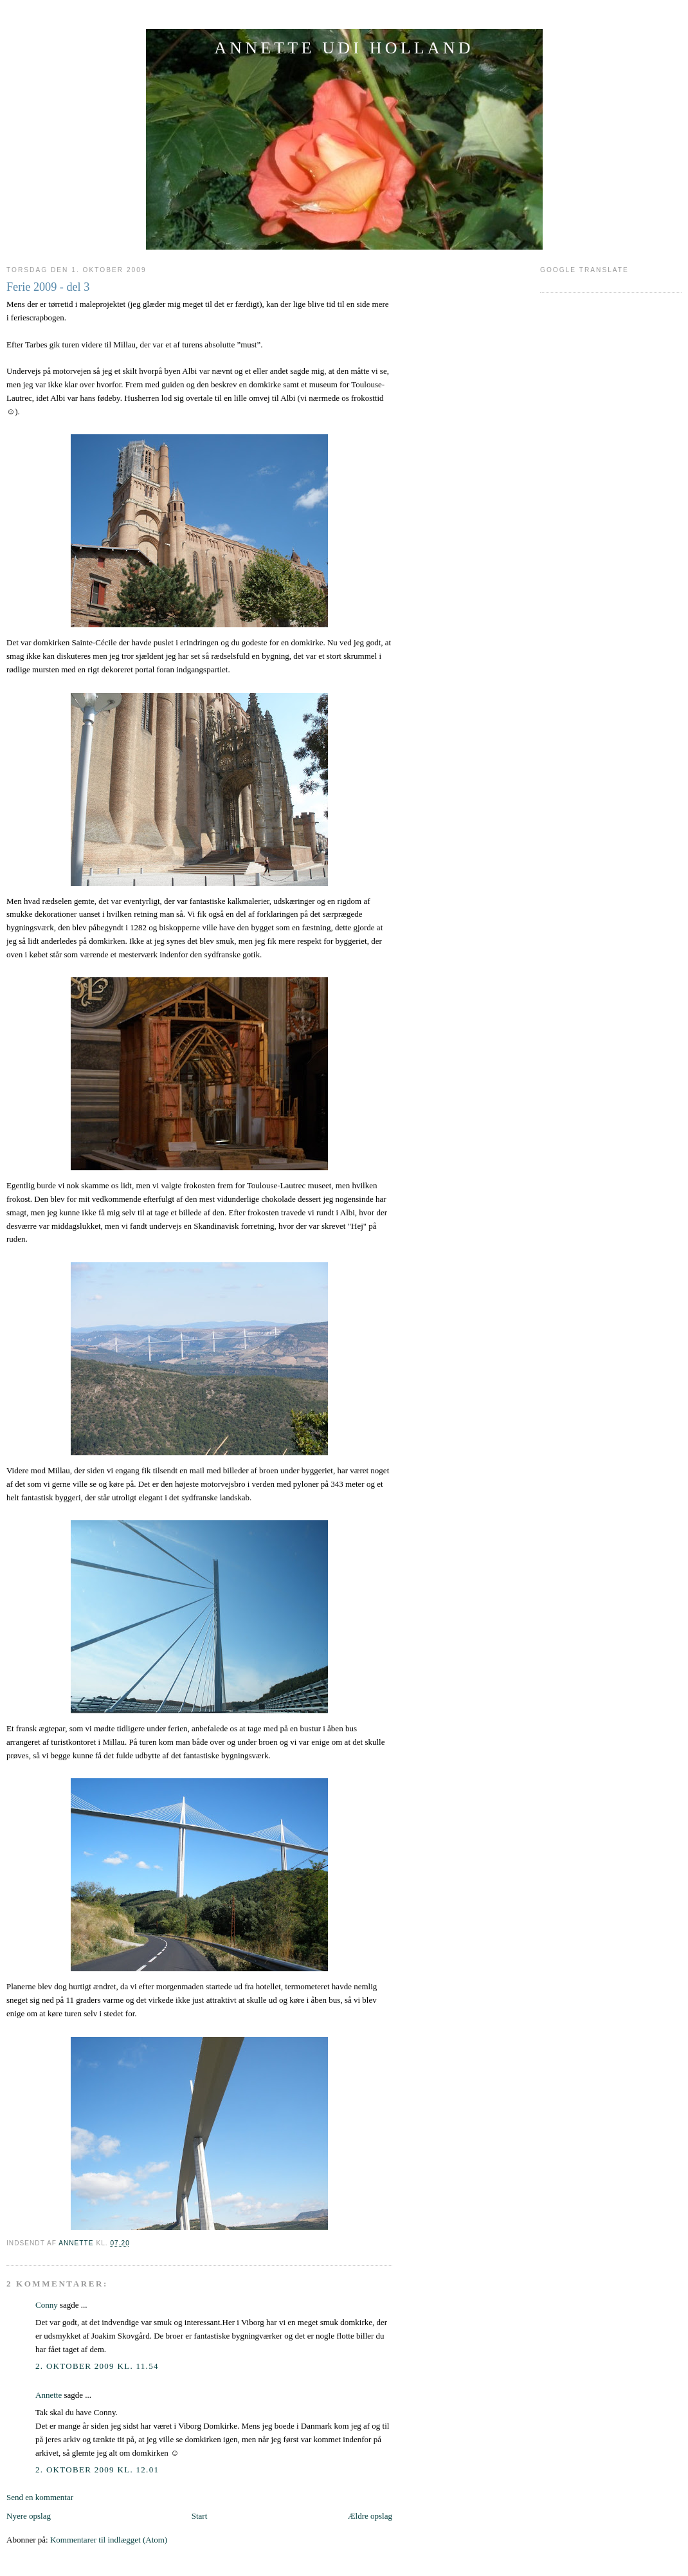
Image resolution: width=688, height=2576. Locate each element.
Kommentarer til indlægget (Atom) (108, 2539)
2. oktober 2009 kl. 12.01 (97, 2469)
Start (200, 2516)
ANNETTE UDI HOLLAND (344, 48)
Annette (48, 2395)
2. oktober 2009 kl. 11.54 (97, 2366)
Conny (46, 2305)
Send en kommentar (39, 2497)
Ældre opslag (370, 2516)
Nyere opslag (28, 2516)
